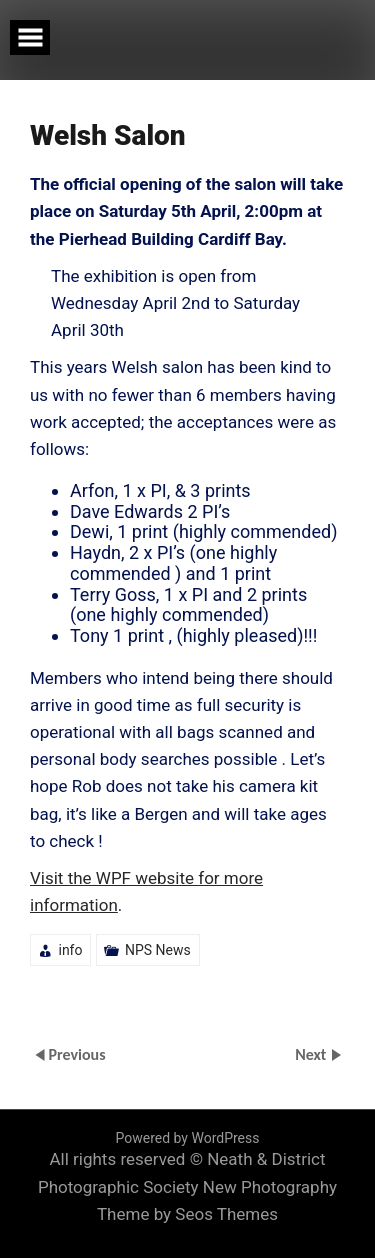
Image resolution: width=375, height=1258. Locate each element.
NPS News (158, 950)
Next (312, 1054)
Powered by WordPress (188, 1138)
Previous (76, 1054)
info (70, 950)
